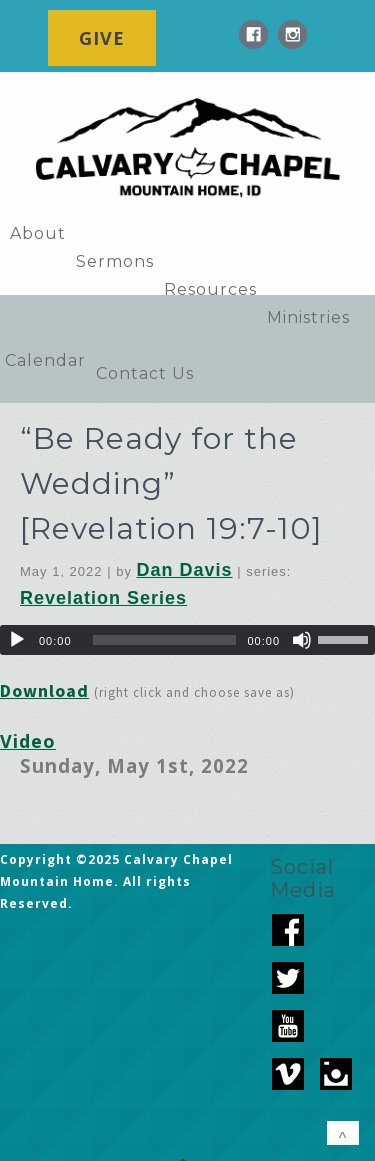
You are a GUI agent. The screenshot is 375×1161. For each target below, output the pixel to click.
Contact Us (145, 373)
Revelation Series (103, 598)
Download (44, 690)
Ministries (308, 317)
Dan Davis (185, 570)
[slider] (165, 640)
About (38, 233)
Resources (210, 289)
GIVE (102, 38)
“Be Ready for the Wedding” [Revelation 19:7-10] (171, 483)
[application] (187, 640)
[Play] (17, 640)
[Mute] (302, 640)
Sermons (115, 261)
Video (28, 741)
